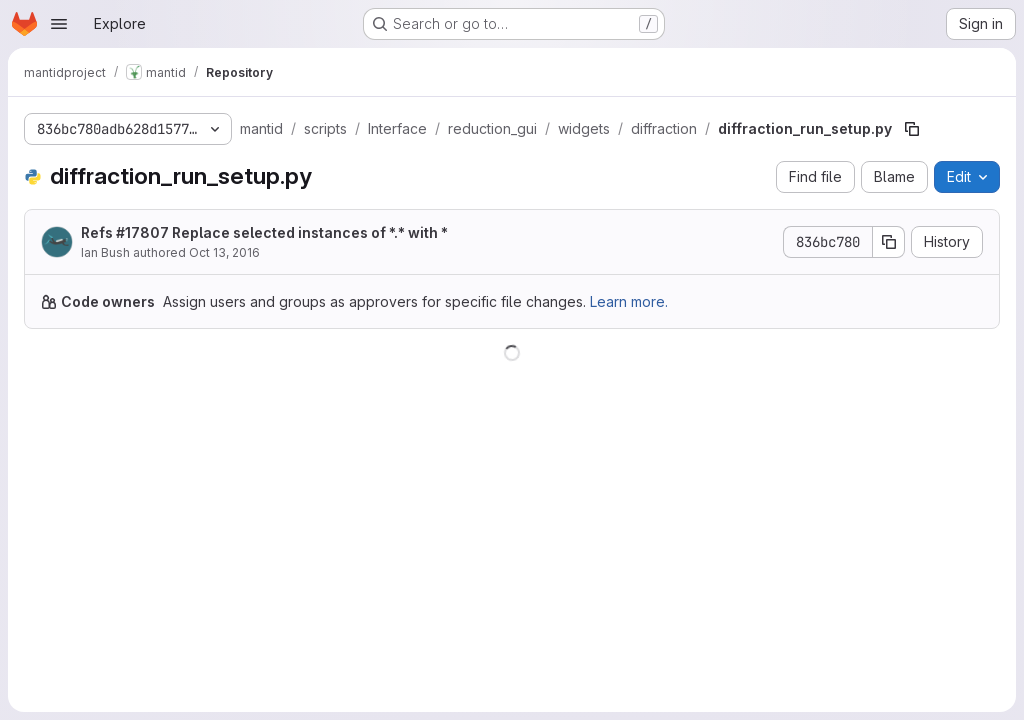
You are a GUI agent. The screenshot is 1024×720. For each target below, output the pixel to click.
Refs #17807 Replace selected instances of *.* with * (264, 232)
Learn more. (629, 301)
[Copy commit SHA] (889, 242)
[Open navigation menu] (59, 24)
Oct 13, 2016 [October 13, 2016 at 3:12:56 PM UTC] (224, 252)
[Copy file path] (912, 129)
